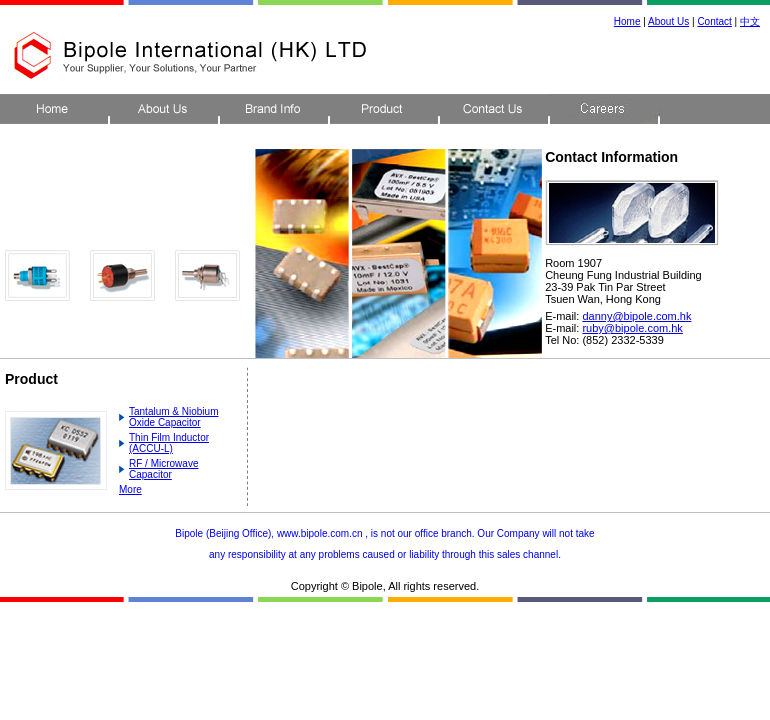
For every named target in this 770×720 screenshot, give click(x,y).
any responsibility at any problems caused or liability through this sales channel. (385, 554)
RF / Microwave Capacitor (163, 469)
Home (627, 21)
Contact (714, 21)
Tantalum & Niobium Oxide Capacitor (173, 417)
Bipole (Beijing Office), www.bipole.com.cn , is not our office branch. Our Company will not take (384, 533)
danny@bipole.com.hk (636, 316)
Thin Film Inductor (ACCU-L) (169, 443)
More (130, 489)
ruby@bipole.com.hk (632, 328)
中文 (750, 21)
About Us (668, 21)
